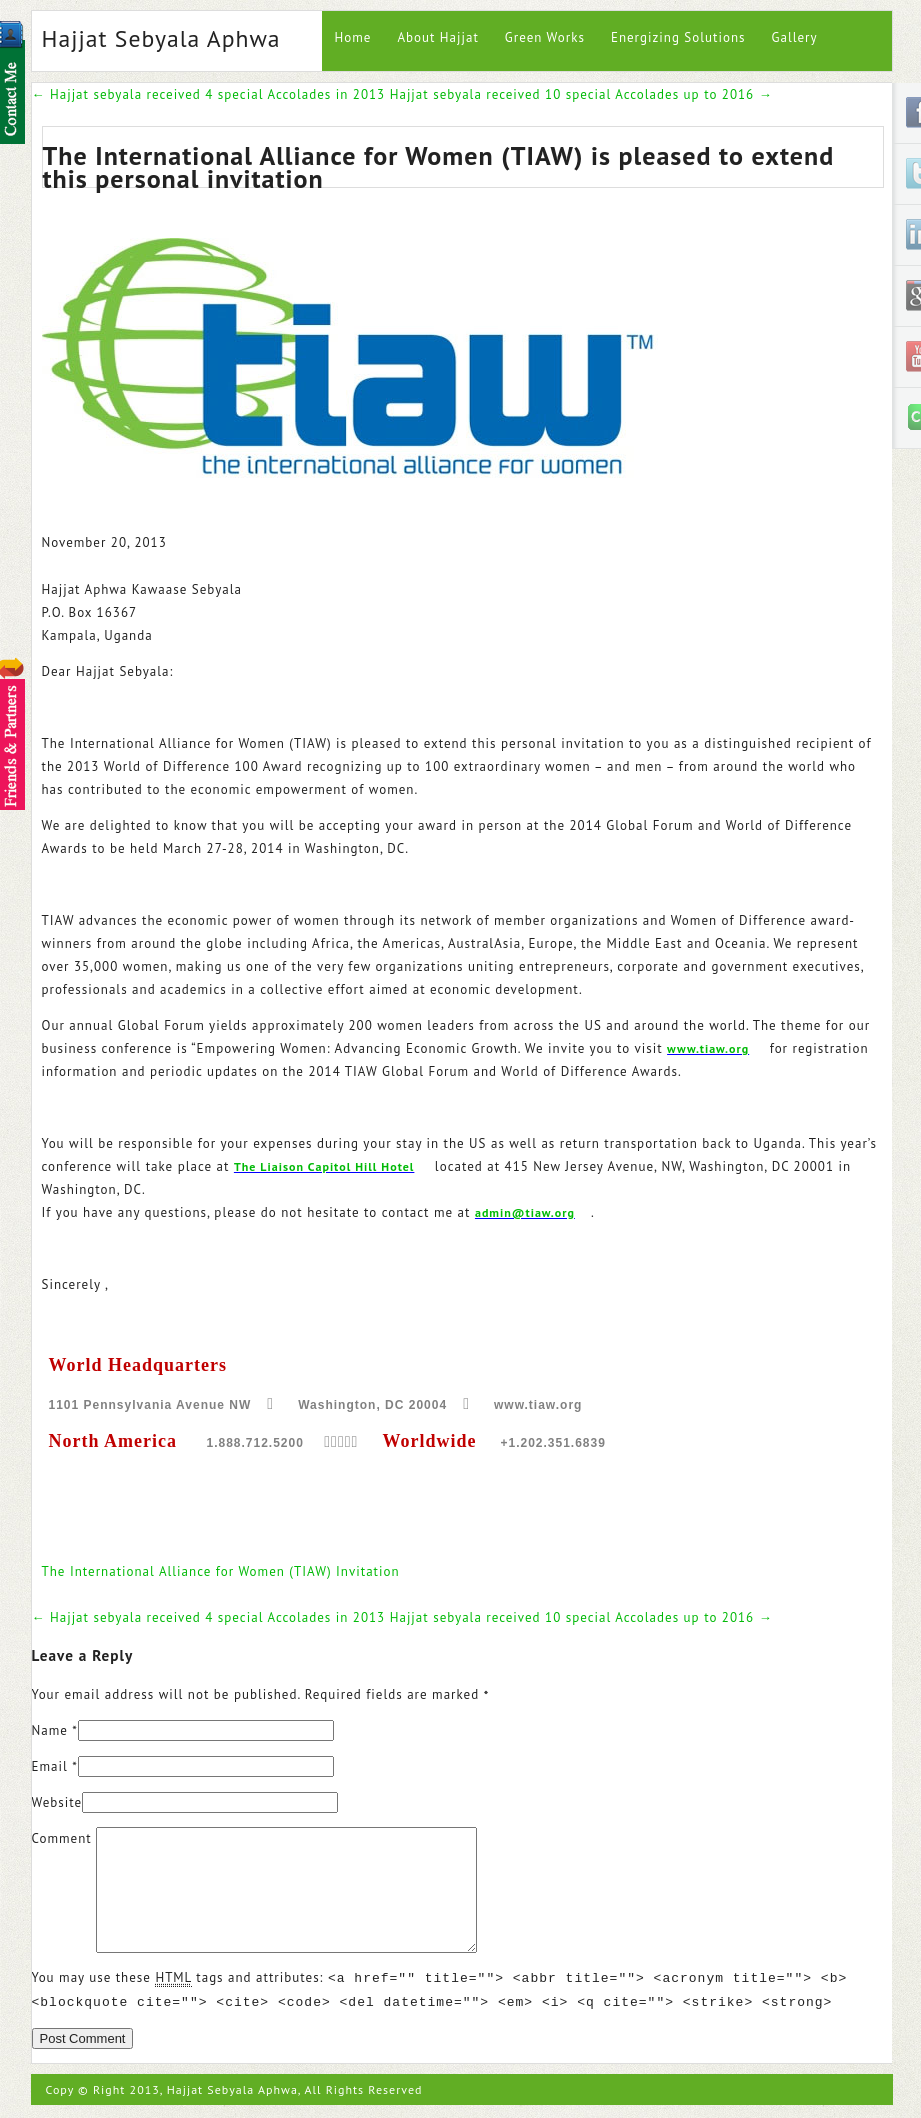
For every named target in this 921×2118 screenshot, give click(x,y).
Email (50, 1766)
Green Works (545, 37)
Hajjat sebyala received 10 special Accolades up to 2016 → (581, 94)
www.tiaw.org (708, 1048)
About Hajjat (437, 37)
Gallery (794, 37)
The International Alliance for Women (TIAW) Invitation (221, 1571)
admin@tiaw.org (525, 1212)
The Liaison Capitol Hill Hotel (324, 1166)
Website (57, 1802)
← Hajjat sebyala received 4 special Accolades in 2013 (209, 94)
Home (353, 37)
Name (50, 1730)
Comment (62, 1838)
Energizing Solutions (678, 37)
